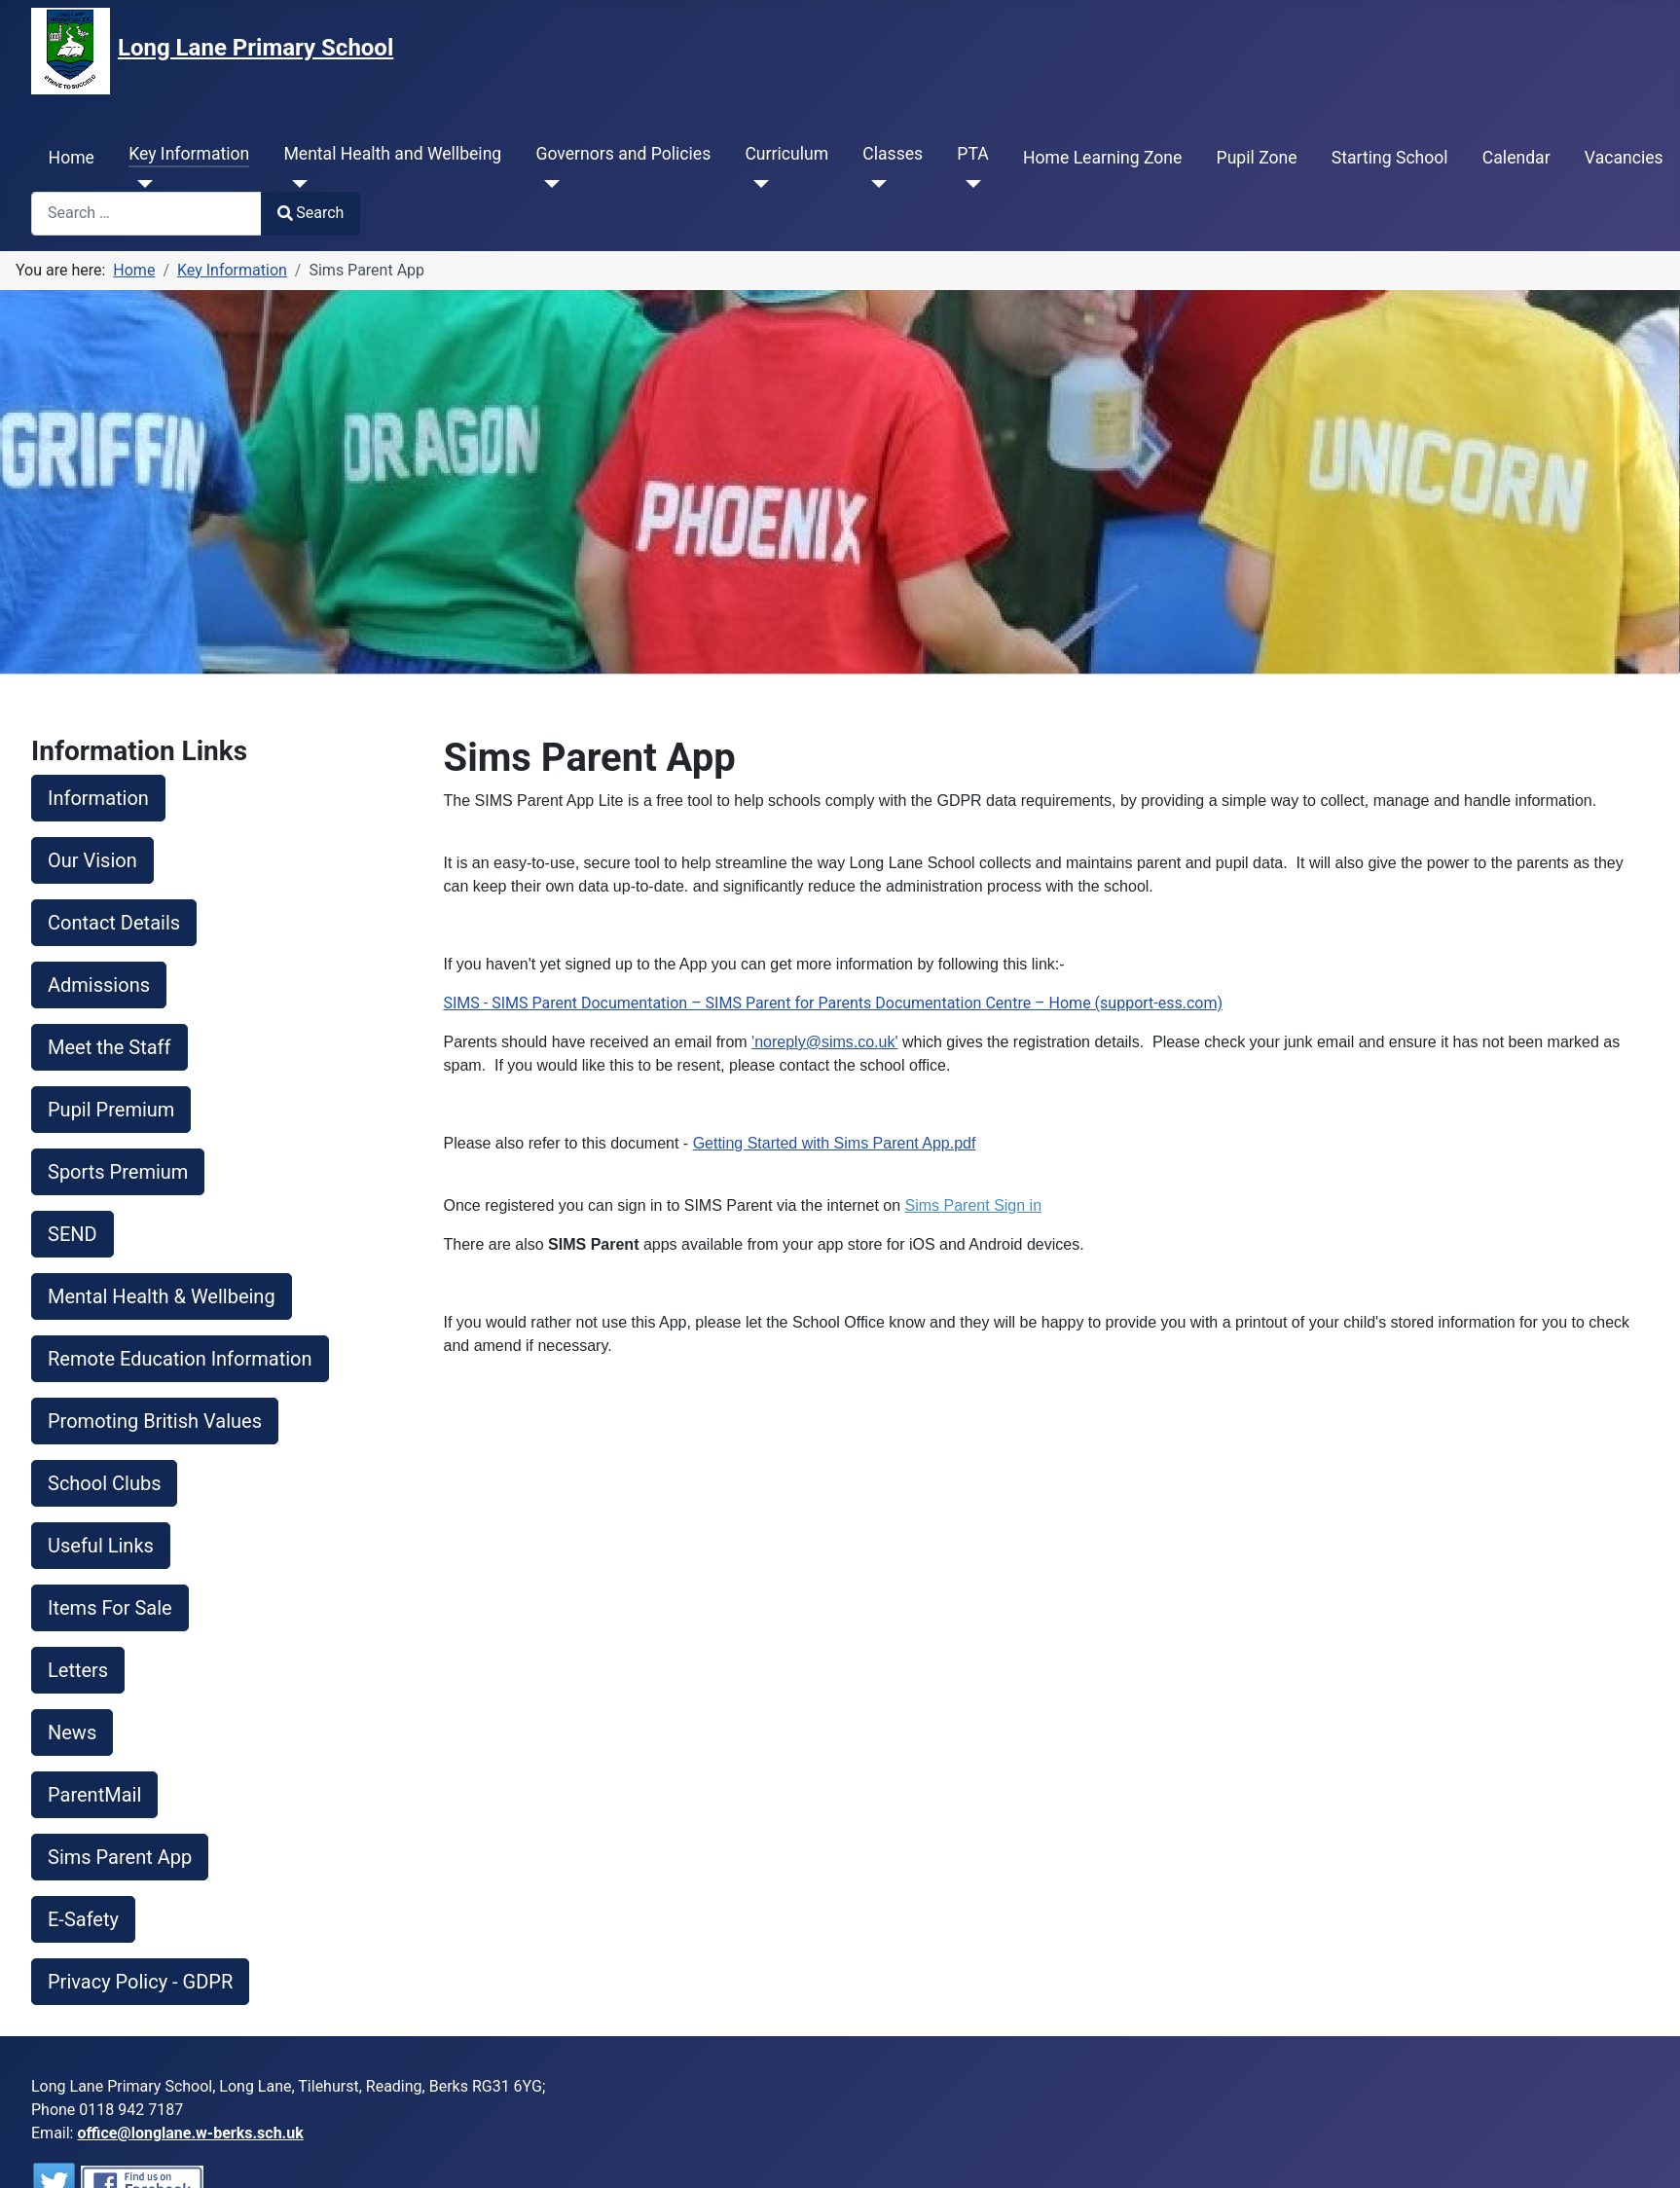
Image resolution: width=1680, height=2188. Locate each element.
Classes (892, 154)
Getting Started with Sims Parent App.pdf (834, 1143)
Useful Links (101, 1545)
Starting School (1390, 157)
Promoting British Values (155, 1421)
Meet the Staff (109, 1047)
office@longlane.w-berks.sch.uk (190, 2133)
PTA (972, 154)
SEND (72, 1234)
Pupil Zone (1257, 157)
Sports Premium (118, 1172)
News (72, 1732)
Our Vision (92, 860)
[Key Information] (140, 184)
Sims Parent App (120, 1857)
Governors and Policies (623, 154)
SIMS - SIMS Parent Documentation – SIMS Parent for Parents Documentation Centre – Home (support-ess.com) (833, 1003)
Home (71, 157)
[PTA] (969, 184)
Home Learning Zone (1102, 157)
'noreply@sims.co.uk (823, 1042)
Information (98, 798)
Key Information (188, 154)
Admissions (99, 985)
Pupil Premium (111, 1109)
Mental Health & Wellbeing (161, 1296)
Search (310, 212)
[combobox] (146, 214)
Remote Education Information (180, 1358)
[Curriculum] (757, 184)
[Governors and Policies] (547, 184)
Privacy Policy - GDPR (140, 1981)
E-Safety (83, 1919)
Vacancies (1624, 157)
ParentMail (94, 1794)
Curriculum (786, 154)
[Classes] (874, 184)
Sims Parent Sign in (973, 1205)
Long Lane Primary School (255, 47)
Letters (78, 1670)
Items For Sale (110, 1608)
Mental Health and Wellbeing (392, 154)
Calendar (1516, 157)
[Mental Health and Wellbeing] (295, 184)
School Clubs (104, 1483)
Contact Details (114, 922)
